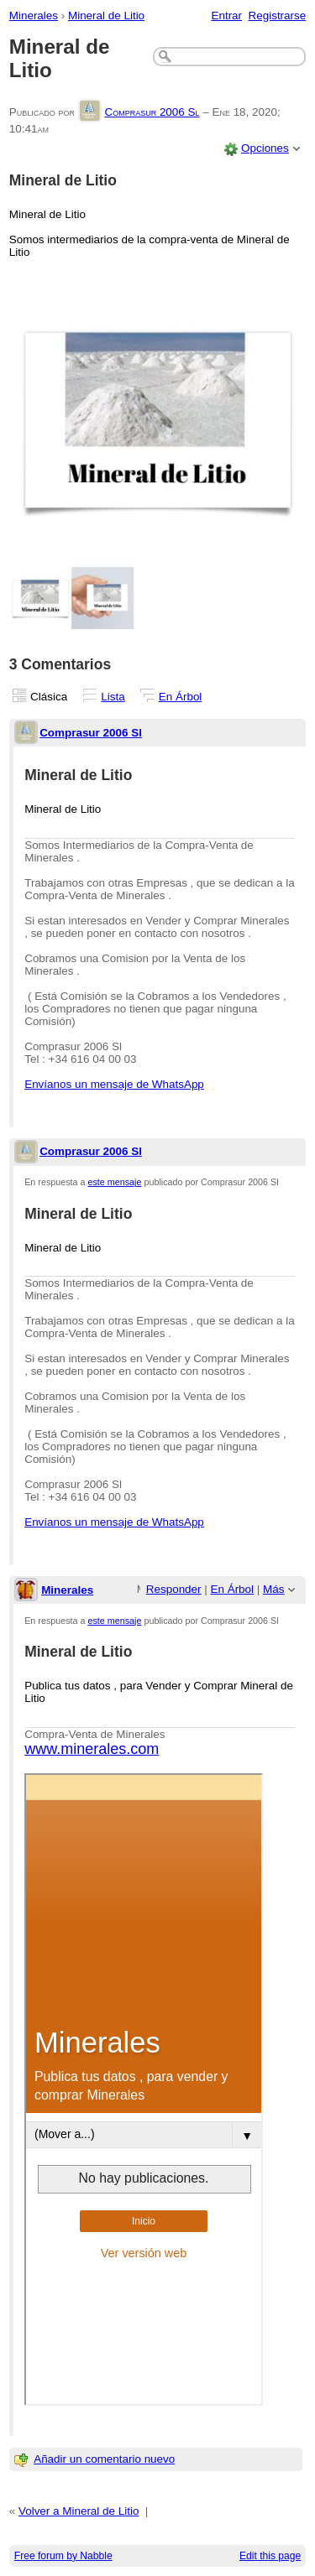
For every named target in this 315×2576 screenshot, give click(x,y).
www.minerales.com (91, 1749)
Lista (112, 696)
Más (273, 1589)
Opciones (265, 148)
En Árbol (180, 696)
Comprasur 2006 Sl (151, 112)
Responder (174, 1589)
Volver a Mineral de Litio (78, 2511)
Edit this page (270, 2556)
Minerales (33, 15)
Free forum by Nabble (63, 2556)
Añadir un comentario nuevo (104, 2459)
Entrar (226, 15)
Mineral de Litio (106, 15)
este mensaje (115, 1182)
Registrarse (278, 15)
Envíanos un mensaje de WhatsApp (114, 1084)
